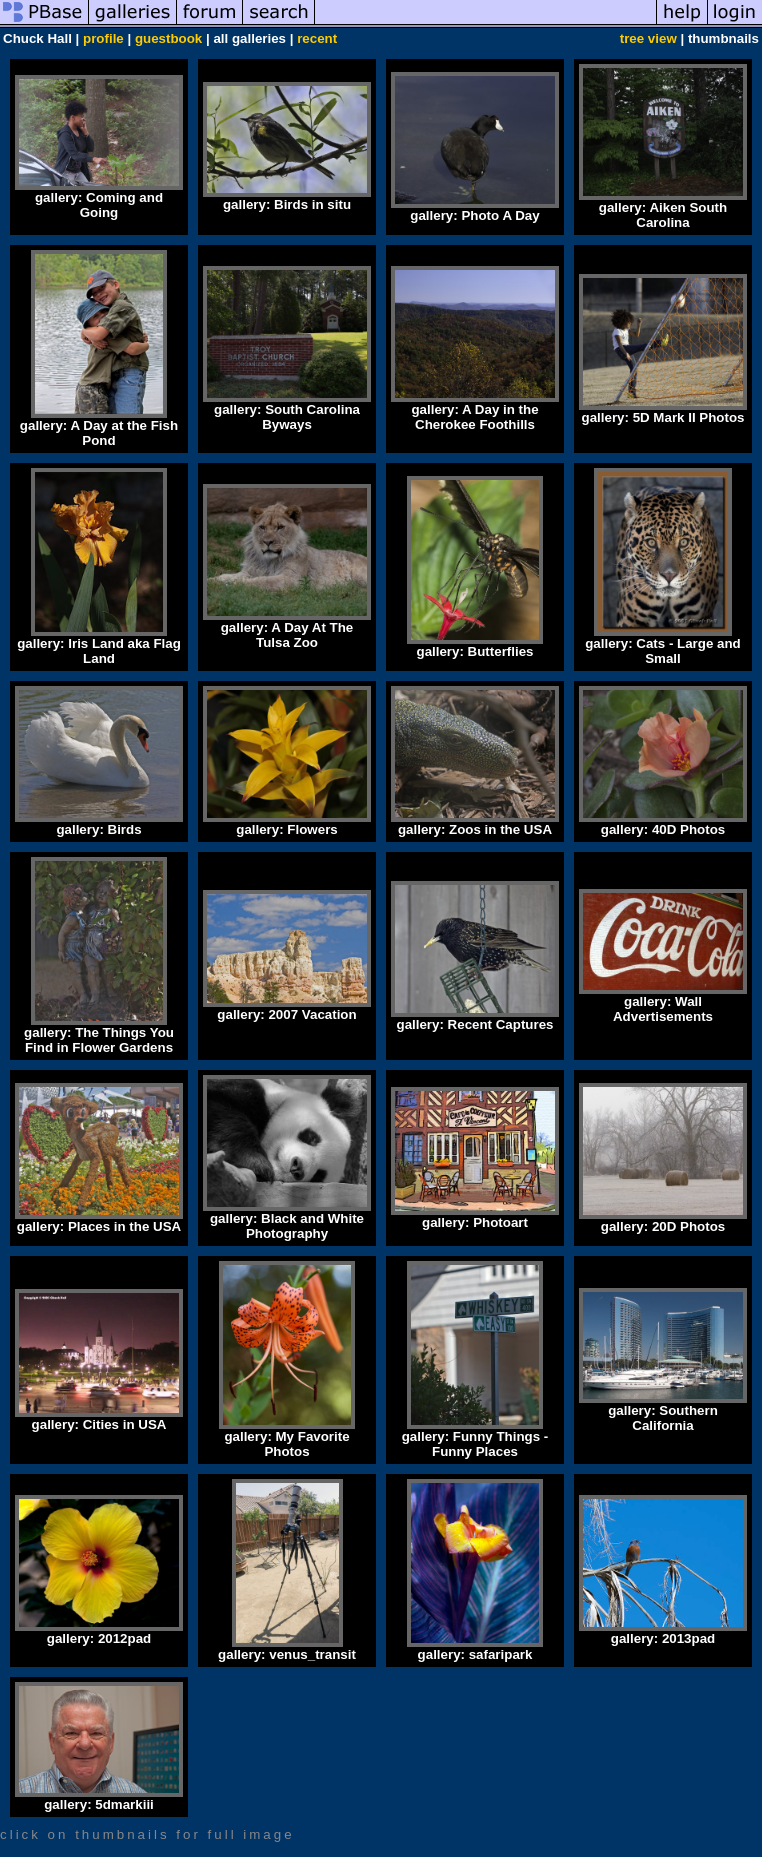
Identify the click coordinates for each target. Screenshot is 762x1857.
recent (317, 38)
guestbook (168, 38)
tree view (648, 38)
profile (103, 38)
